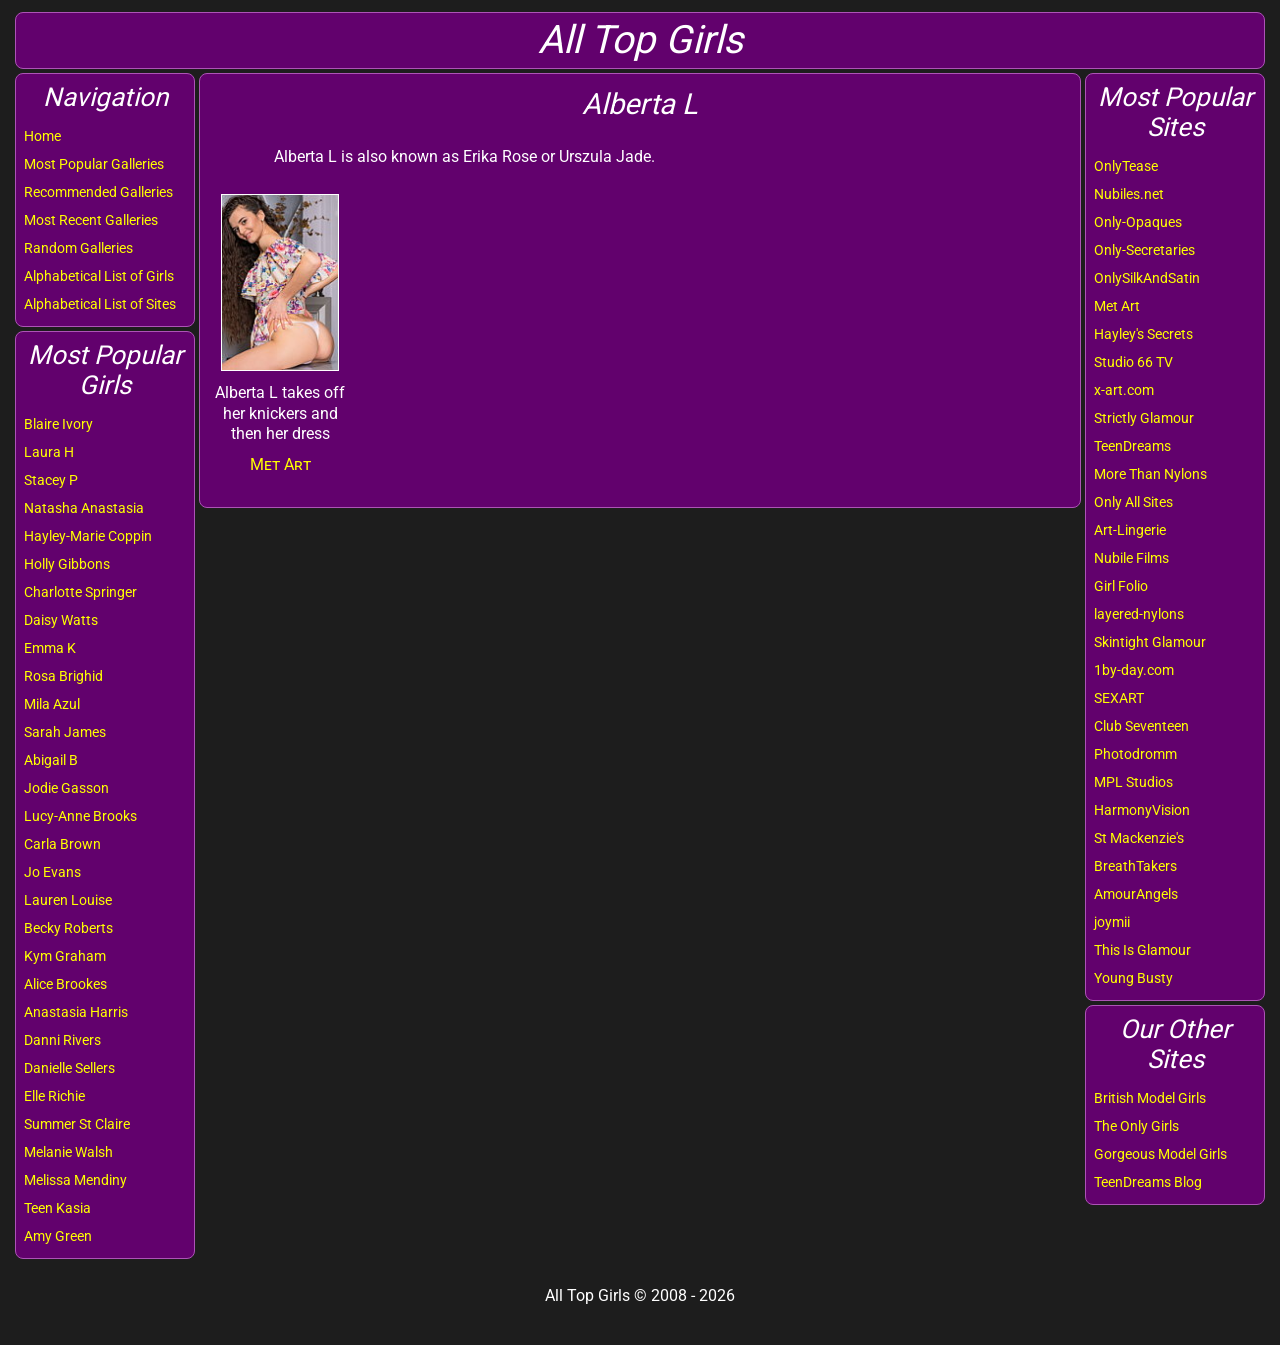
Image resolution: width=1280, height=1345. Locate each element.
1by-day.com (1134, 670)
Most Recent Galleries (91, 220)
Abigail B (51, 760)
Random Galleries (78, 248)
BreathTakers (1135, 866)
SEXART (1119, 698)
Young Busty (1133, 978)
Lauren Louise (68, 900)
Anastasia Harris (76, 1012)
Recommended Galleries (98, 192)
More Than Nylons (1150, 474)
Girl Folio (1121, 586)
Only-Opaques (1138, 222)
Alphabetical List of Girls (99, 276)
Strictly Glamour (1144, 418)
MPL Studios (1133, 782)
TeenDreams (1132, 446)
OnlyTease (1126, 166)
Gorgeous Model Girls (1160, 1154)
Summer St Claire (77, 1124)
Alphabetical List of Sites (100, 304)
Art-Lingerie (1130, 530)
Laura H (49, 452)
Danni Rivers (62, 1040)
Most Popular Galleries (94, 164)
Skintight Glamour (1150, 642)
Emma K (50, 648)
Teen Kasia (57, 1208)
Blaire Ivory (58, 424)
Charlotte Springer (80, 592)
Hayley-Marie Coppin (88, 536)
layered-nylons (1139, 614)
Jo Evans (52, 872)
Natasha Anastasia (84, 508)
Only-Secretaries (1144, 250)
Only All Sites (1133, 502)
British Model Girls (1150, 1098)
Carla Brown (62, 844)
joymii (1112, 922)
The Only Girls (1136, 1126)
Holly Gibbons (67, 564)
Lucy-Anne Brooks (80, 816)
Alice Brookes (65, 984)
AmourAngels (1136, 894)
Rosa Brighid (63, 676)
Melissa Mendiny (75, 1180)
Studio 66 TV (1133, 362)
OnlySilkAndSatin (1147, 278)
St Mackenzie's (1139, 838)
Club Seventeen (1141, 726)
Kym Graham (65, 956)
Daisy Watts (61, 620)
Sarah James (65, 732)
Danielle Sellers (69, 1068)
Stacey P (51, 480)
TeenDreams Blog (1148, 1182)
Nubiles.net (1129, 194)
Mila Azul (52, 704)
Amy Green (58, 1236)
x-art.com (1124, 390)
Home (42, 136)
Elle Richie (54, 1096)
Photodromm (1135, 754)
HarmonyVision (1142, 810)
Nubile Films (1131, 558)
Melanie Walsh (68, 1152)
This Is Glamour (1142, 950)
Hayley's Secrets (1143, 334)
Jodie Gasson (66, 788)
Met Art (1117, 306)
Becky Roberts (68, 928)
